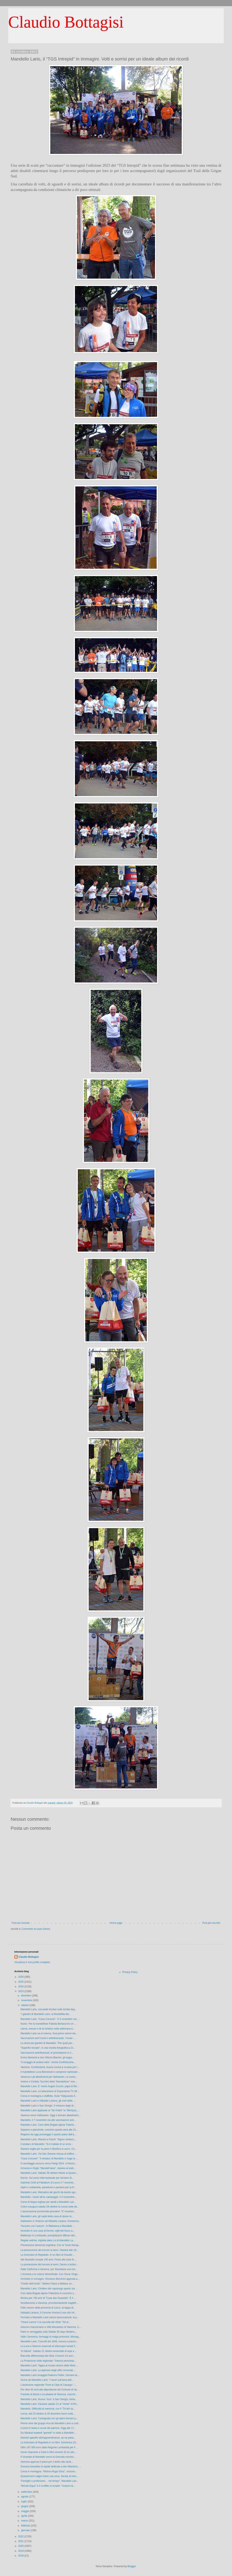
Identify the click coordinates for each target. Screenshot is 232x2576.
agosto (25, 2496)
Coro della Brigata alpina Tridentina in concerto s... (48, 2293)
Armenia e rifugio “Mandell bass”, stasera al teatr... (48, 2168)
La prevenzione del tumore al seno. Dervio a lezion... (49, 2264)
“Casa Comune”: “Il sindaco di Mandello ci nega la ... (49, 2158)
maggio (25, 2511)
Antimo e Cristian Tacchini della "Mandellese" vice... (49, 2081)
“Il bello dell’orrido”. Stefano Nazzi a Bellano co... (47, 2283)
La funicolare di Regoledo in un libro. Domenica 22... (49, 2442)
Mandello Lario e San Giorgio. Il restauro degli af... (48, 2105)
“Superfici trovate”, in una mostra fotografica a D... (48, 2047)
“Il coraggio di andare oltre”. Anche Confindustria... (48, 2062)
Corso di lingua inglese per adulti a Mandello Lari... (48, 2202)
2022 (21, 2536)
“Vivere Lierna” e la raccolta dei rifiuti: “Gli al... (45, 2322)
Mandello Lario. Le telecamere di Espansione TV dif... (50, 2091)
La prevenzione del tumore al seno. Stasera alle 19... (49, 2250)
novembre (27, 2000)
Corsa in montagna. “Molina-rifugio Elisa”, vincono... (49, 2471)
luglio (24, 2501)
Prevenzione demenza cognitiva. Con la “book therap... (50, 2245)
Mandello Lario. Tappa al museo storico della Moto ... (49, 2365)
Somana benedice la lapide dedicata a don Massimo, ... (51, 2466)
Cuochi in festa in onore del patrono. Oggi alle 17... (48, 2428)
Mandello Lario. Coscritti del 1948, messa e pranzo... (49, 2341)
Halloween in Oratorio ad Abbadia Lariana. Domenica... (51, 2221)
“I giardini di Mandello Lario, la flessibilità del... (46, 2014)
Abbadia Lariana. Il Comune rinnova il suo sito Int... (48, 2312)
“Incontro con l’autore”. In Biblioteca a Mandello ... (48, 2226)
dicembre (26, 1995)
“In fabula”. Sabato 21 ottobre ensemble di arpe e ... (49, 2351)
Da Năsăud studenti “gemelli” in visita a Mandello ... (49, 2432)
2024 (21, 1986)
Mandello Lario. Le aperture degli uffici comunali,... (48, 2370)
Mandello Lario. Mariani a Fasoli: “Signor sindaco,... (49, 2139)
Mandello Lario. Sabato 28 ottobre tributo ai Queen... (49, 2172)
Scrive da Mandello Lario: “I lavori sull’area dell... (47, 2379)
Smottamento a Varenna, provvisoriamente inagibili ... (50, 2303)
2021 (21, 2541)
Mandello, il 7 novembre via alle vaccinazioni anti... (48, 2120)
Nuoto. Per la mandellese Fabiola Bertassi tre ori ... (48, 2023)
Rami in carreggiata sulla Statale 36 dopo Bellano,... (49, 2331)
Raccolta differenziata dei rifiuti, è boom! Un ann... (48, 2355)
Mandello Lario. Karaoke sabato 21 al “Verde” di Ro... (50, 2404)
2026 (21, 1976)
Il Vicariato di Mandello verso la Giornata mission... (48, 2456)
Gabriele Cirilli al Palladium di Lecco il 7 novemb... (48, 2182)
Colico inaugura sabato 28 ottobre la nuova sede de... (50, 2206)
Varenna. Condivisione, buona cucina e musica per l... (50, 2067)
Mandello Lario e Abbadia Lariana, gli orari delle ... (48, 2100)
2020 (21, 2546)
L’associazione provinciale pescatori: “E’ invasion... (48, 2211)
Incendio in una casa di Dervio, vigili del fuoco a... (48, 2230)
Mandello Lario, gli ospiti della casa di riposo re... (47, 2216)
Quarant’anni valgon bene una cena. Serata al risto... (49, 2476)
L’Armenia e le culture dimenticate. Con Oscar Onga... (50, 2274)
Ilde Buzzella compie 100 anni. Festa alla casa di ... (49, 2259)
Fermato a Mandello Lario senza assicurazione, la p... (50, 2317)
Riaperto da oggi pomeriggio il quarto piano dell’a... (48, 2134)
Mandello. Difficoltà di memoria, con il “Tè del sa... (48, 2408)
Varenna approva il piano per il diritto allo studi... (47, 2461)
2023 (21, 1991)
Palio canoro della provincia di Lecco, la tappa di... (48, 2307)
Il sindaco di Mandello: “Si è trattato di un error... (47, 2144)
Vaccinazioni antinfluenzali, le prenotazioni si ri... (47, 2052)
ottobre (25, 2005)
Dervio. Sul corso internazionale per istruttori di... (47, 2177)
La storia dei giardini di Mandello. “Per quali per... (47, 2043)
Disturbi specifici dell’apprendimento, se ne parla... (48, 2437)
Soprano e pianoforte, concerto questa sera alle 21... (49, 2129)
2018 (21, 2555)
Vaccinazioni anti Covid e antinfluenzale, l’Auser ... (48, 2038)
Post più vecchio (211, 1923)
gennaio (26, 2530)
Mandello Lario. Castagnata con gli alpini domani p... (49, 2418)
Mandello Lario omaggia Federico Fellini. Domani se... (50, 2375)
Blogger (131, 2566)
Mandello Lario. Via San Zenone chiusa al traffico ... (49, 2153)
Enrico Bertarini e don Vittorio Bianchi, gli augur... (47, 2057)
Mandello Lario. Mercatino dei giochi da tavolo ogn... (49, 2192)
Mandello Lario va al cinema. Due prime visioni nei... (49, 2033)
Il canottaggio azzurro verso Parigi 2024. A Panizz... (49, 2163)
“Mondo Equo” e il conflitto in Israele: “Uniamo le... (48, 2485)
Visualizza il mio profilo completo (32, 1962)
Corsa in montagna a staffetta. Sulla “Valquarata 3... (49, 2096)
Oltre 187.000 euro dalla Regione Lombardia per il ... (49, 2447)
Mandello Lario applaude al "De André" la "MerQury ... (50, 2110)
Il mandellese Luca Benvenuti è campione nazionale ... (50, 2071)
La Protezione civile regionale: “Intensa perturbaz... (48, 2360)
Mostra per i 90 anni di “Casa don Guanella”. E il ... (48, 2298)
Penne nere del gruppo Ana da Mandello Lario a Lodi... (50, 2423)
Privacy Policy (130, 1972)
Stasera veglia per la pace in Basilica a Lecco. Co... (49, 2148)
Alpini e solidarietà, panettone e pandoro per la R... (48, 2187)
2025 (21, 1981)
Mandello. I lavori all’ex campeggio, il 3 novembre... (48, 2197)
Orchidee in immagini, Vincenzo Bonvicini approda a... (50, 2278)
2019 (21, 2550)
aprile (24, 2515)
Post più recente (21, 1923)
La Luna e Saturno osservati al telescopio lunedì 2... (49, 2346)
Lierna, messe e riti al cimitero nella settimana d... (48, 2028)
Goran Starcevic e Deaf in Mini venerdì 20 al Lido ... (49, 2452)
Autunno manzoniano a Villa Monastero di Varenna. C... (51, 2327)
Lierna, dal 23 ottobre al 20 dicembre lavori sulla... (48, 2413)
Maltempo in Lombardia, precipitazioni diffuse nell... (49, 2235)
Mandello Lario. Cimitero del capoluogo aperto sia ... (49, 2288)
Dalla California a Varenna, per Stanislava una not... (49, 2269)
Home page (116, 1923)
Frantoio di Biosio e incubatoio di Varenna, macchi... (49, 2394)
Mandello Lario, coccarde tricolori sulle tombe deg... (49, 2009)
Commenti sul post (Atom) (36, 1928)
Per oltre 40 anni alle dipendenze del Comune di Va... (50, 2389)
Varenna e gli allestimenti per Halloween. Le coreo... (49, 2076)
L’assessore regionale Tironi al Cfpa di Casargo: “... (48, 2384)
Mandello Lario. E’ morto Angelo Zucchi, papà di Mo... (50, 2086)
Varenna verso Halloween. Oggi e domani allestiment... (50, 2115)
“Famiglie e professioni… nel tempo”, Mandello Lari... (49, 2481)
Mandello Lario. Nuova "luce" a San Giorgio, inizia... (49, 2399)
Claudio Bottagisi (66, 22)
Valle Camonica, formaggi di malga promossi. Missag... (50, 2336)
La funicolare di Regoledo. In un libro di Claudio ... (48, 2254)
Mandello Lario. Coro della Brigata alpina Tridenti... (48, 2124)
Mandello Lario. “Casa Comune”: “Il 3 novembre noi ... (50, 2019)
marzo (25, 2520)
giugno (25, 2506)
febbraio (26, 2525)
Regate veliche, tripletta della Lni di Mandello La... (48, 2240)
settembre (27, 2491)
